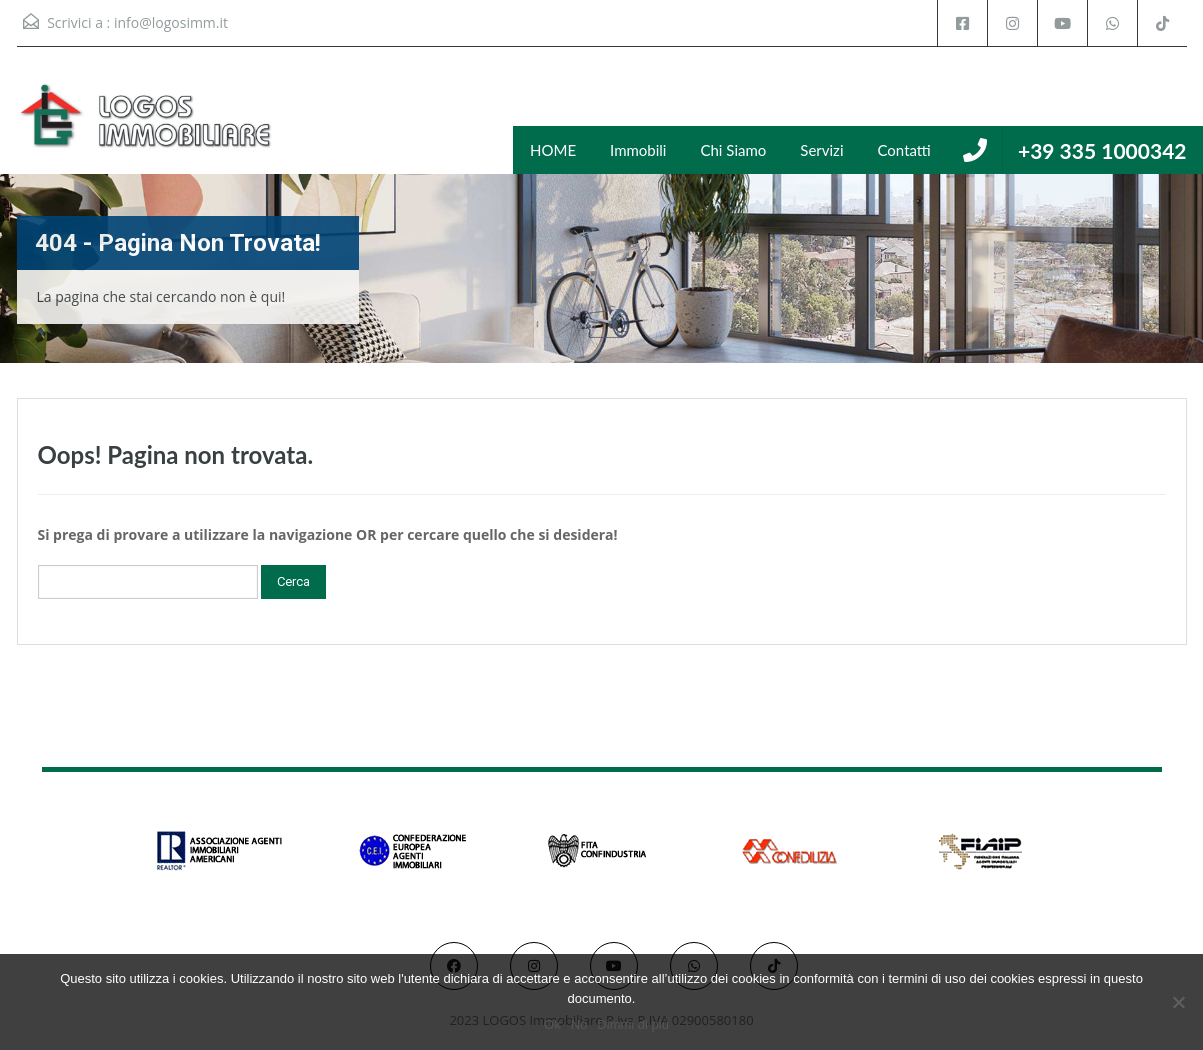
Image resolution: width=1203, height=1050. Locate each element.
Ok (552, 1024)
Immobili (638, 150)
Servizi (821, 150)
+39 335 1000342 (1102, 150)
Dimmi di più (633, 1024)
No (579, 1024)
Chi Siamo (733, 150)
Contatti (904, 150)
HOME (553, 150)
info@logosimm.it (171, 22)
